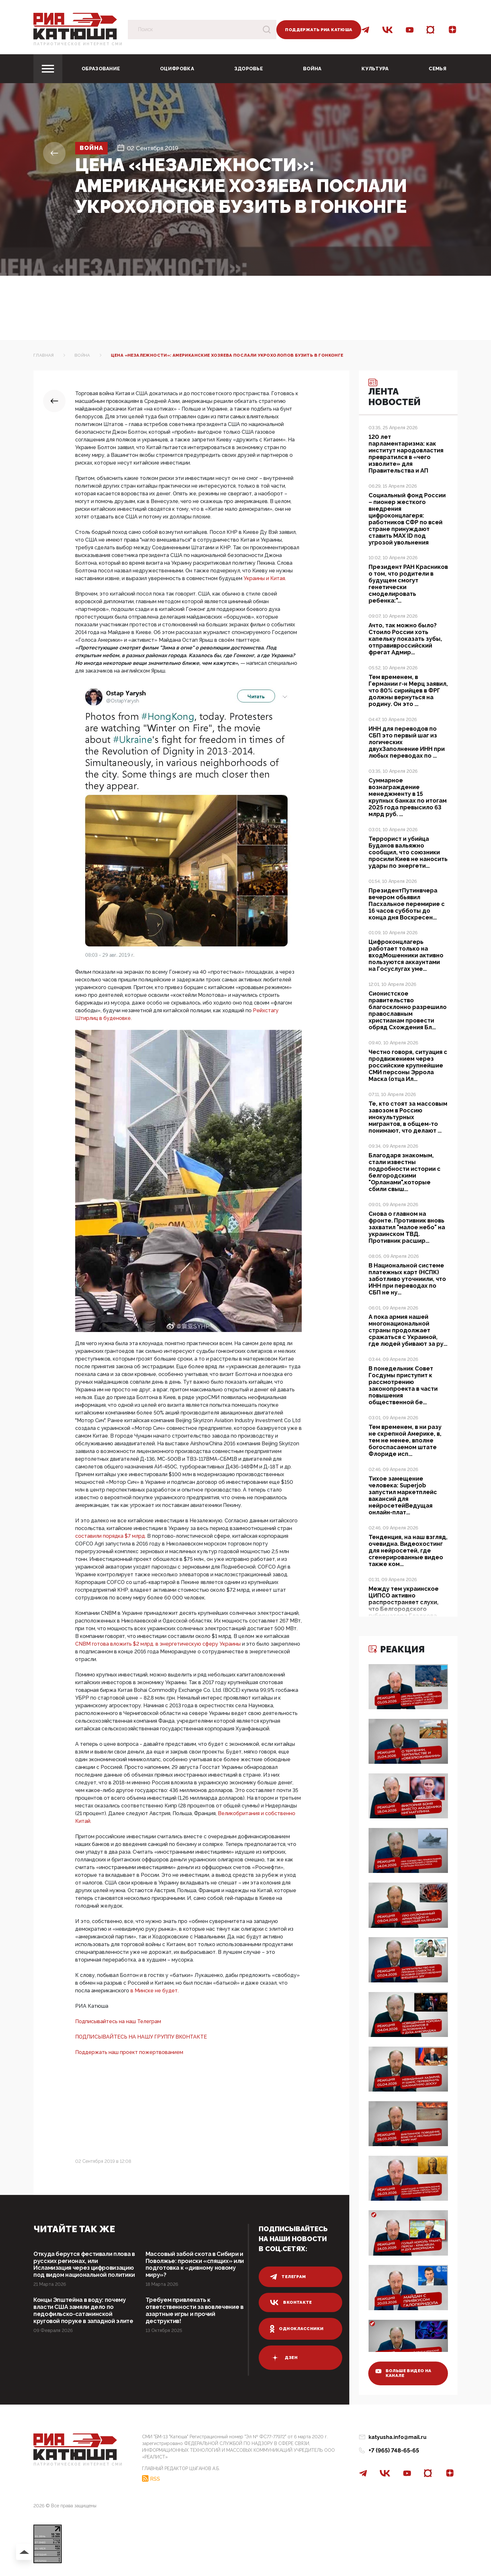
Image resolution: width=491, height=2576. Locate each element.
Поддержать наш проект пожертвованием (129, 2052)
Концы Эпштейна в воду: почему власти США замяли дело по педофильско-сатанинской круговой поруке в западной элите (83, 2311)
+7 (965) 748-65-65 (394, 2450)
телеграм (288, 2277)
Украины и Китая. (265, 578)
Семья (437, 69)
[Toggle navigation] (48, 68)
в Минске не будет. (154, 1991)
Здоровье (248, 69)
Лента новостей (395, 393)
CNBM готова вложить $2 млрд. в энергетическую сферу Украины (158, 1644)
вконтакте (291, 2302)
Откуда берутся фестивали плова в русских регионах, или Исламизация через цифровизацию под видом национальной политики (84, 2264)
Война (312, 69)
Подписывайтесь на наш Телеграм (118, 2021)
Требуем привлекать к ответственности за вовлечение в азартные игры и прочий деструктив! (195, 2311)
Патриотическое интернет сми (78, 44)
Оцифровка (177, 69)
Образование (101, 69)
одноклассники (297, 2329)
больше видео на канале (404, 2373)
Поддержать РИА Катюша (318, 29)
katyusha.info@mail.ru (397, 2437)
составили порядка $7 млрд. (111, 1536)
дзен (284, 2358)
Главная (43, 355)
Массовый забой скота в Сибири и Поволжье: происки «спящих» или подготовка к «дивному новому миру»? (195, 2264)
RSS (155, 2479)
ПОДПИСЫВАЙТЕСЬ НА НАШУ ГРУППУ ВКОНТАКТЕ (141, 2037)
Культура (375, 69)
